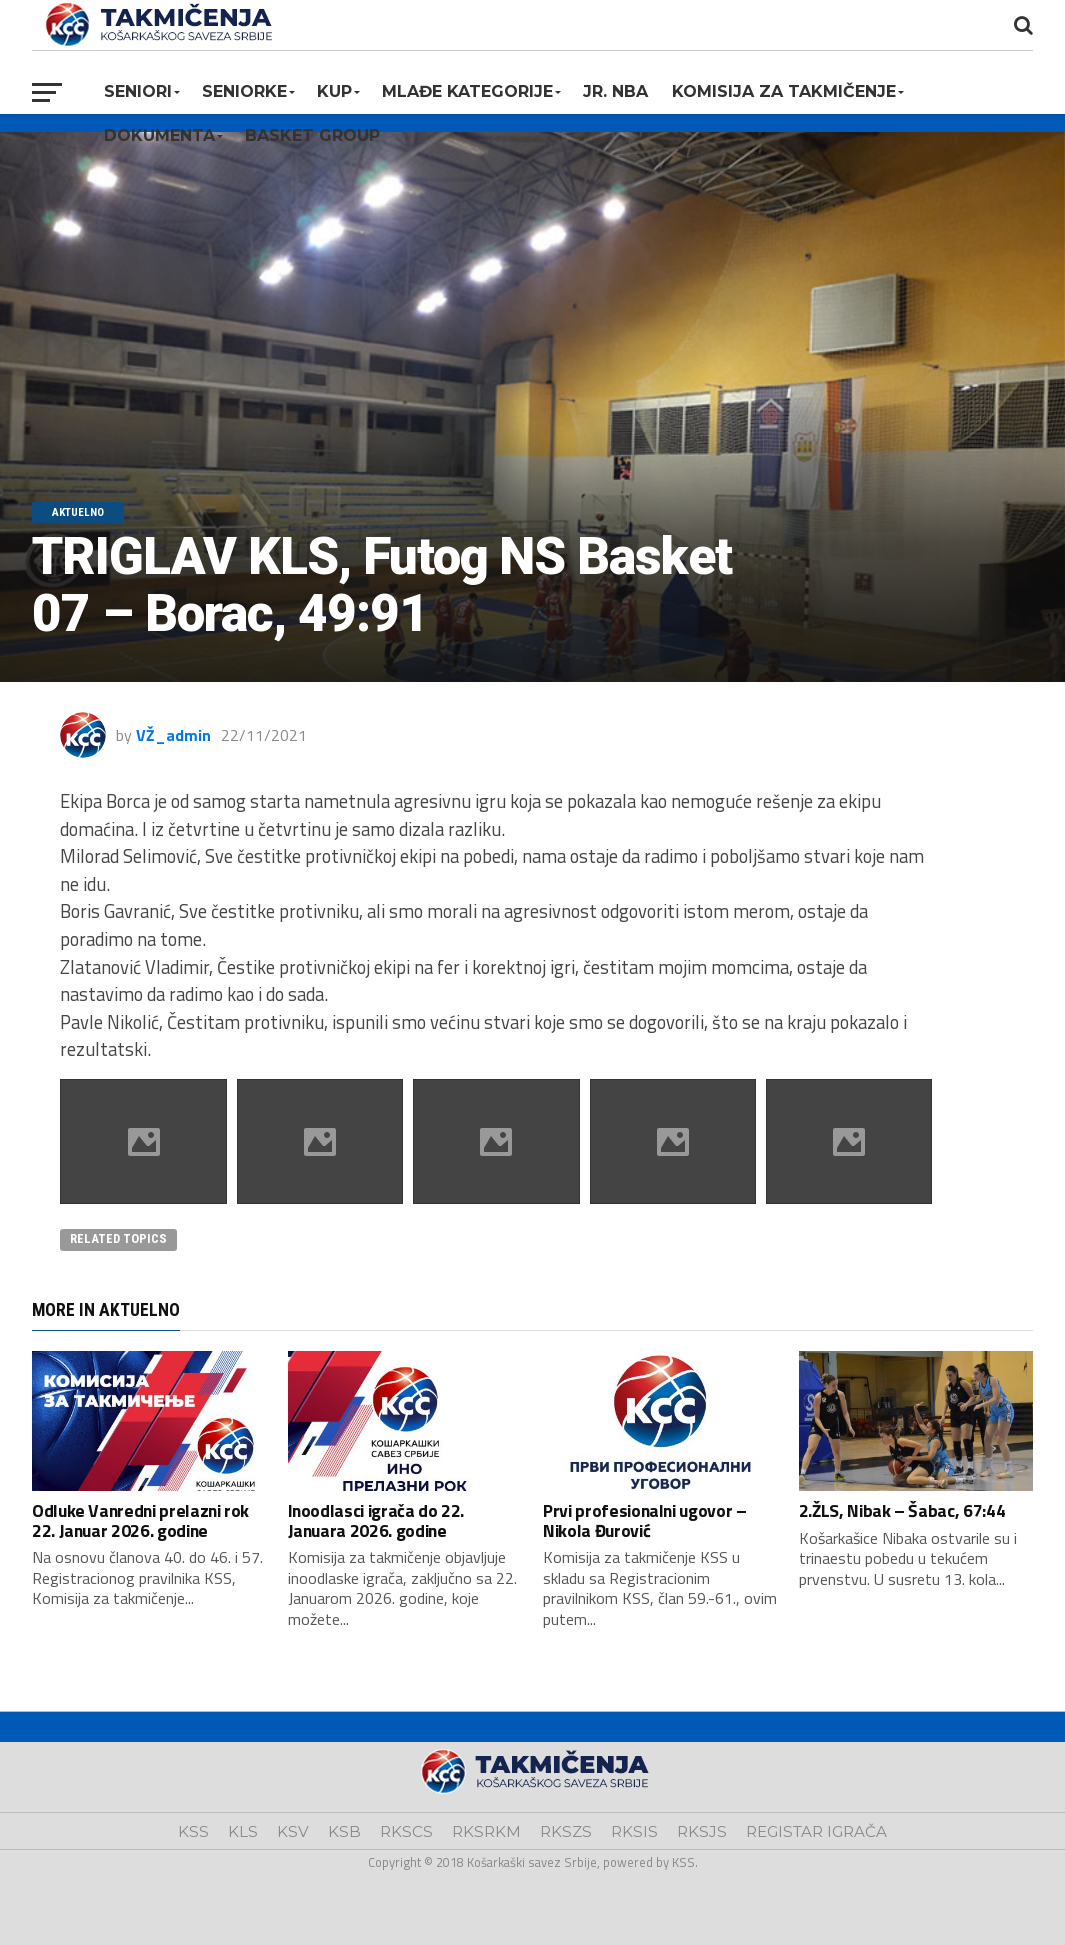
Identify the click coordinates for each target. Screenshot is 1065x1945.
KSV (293, 1831)
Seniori (138, 91)
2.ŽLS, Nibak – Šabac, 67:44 (902, 1510)
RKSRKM (486, 1831)
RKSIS (634, 1831)
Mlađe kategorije (467, 91)
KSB (344, 1831)
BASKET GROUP (312, 135)
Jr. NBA (615, 91)
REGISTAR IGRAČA (816, 1831)
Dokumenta (159, 135)
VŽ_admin (173, 735)
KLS (243, 1831)
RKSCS (406, 1831)
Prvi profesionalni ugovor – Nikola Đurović (645, 1520)
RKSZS (566, 1831)
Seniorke (244, 91)
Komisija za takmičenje (784, 91)
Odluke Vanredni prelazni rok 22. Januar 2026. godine (140, 1520)
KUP (334, 91)
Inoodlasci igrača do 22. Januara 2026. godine (376, 1520)
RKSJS (702, 1831)
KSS (193, 1831)
